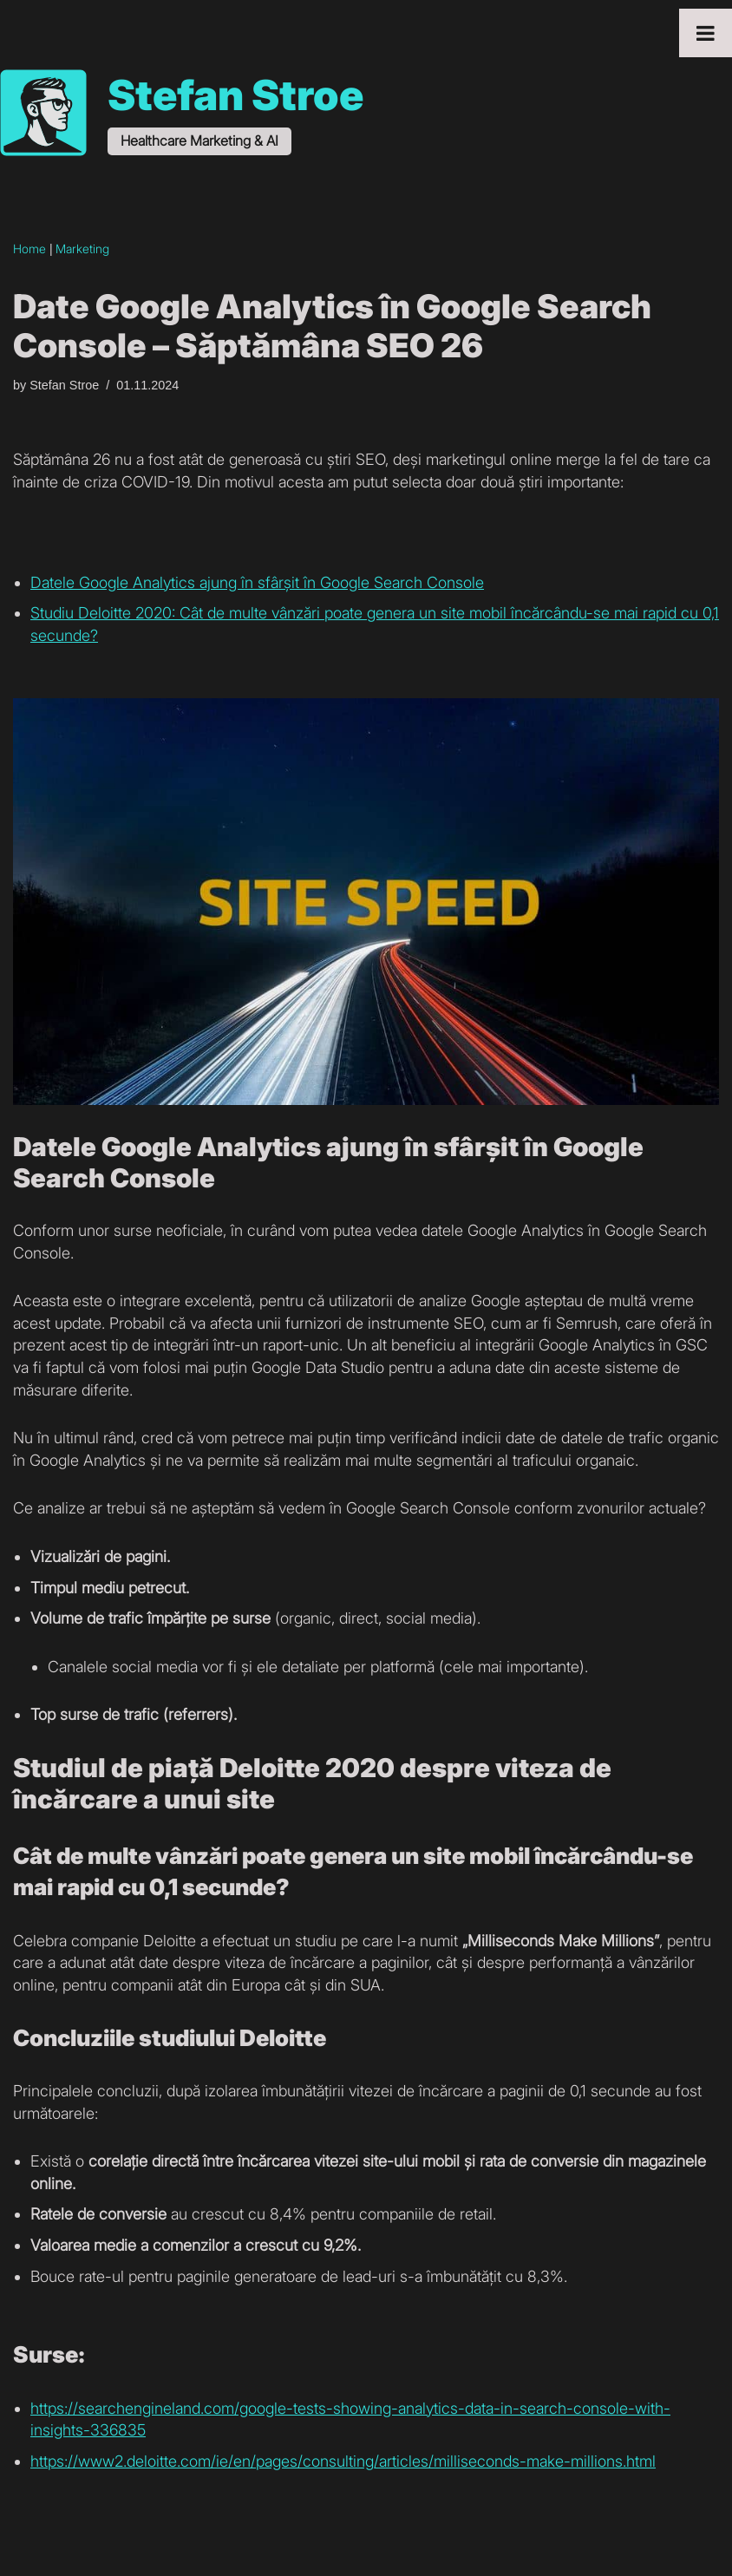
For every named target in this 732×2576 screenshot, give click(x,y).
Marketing (82, 248)
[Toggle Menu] (705, 33)
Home (29, 248)
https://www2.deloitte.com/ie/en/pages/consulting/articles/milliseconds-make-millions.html (343, 2461)
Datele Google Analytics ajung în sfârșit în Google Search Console (257, 582)
